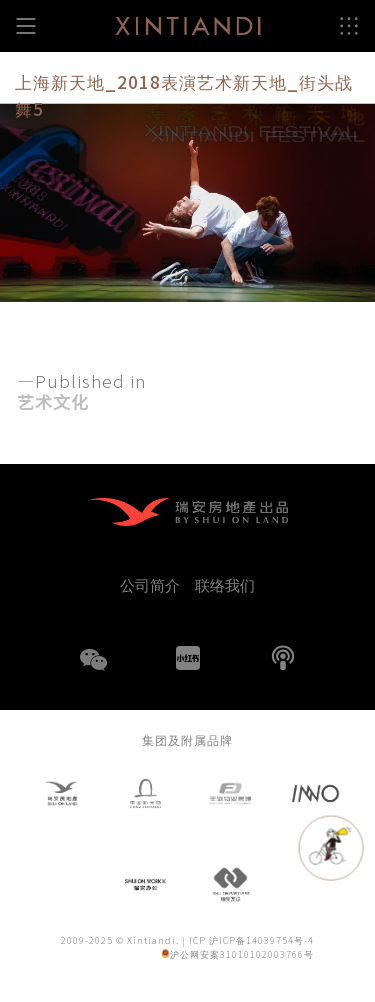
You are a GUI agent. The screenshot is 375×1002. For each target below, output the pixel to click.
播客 (283, 658)
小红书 (188, 658)
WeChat (93, 672)
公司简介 (150, 584)
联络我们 (225, 584)
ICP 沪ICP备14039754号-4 (251, 940)
